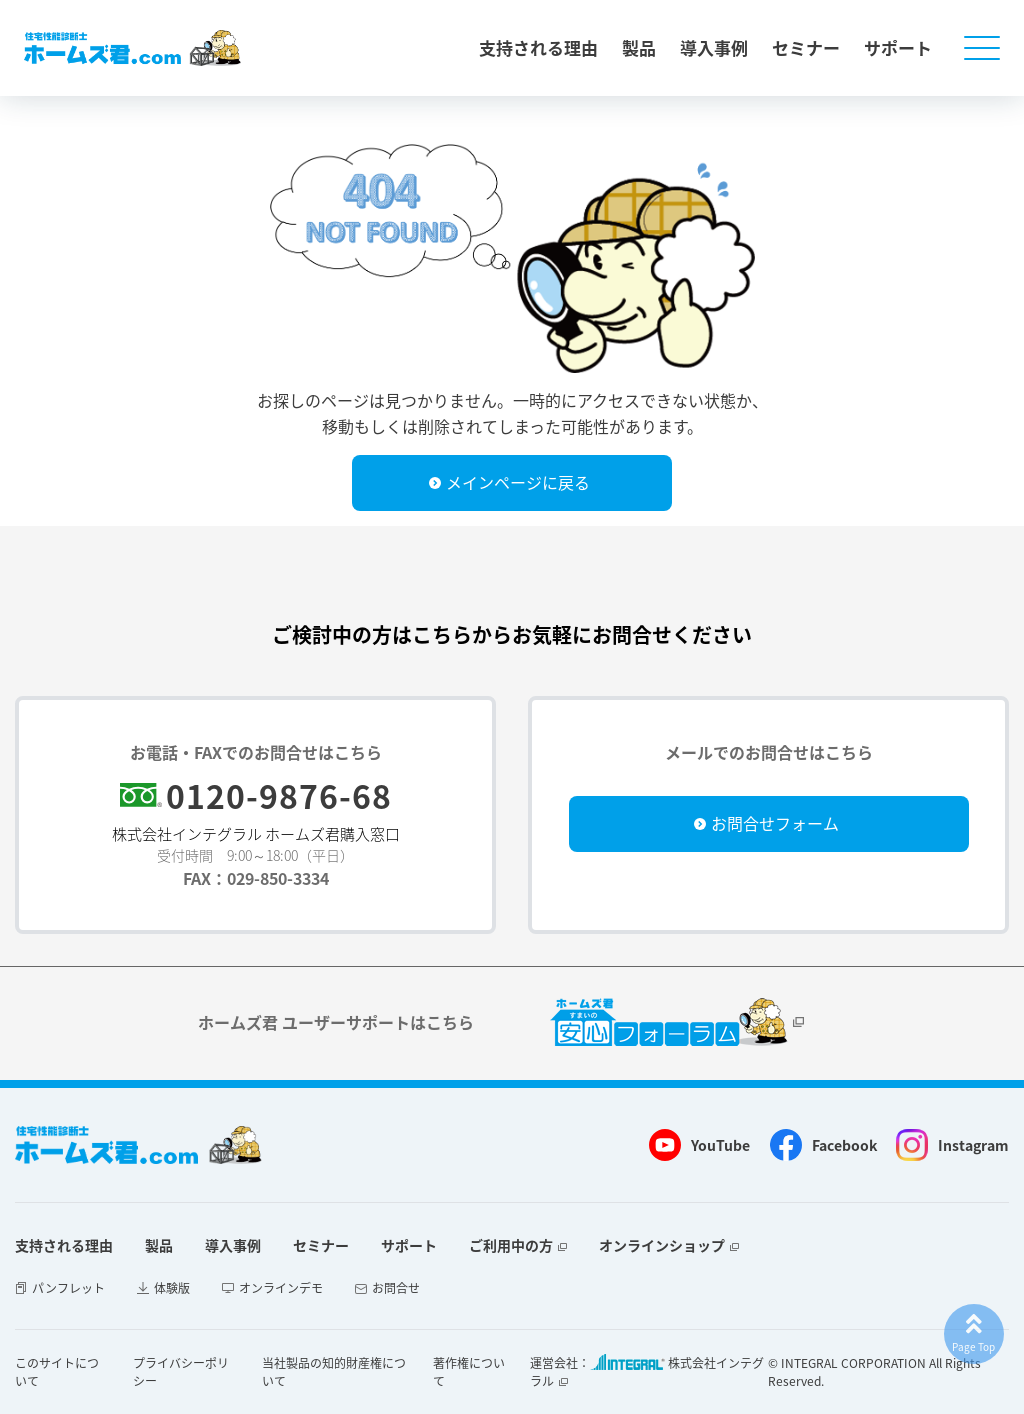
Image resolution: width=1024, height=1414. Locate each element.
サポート (898, 47)
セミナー (806, 47)
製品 (639, 47)
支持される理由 (538, 47)
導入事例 (714, 47)
